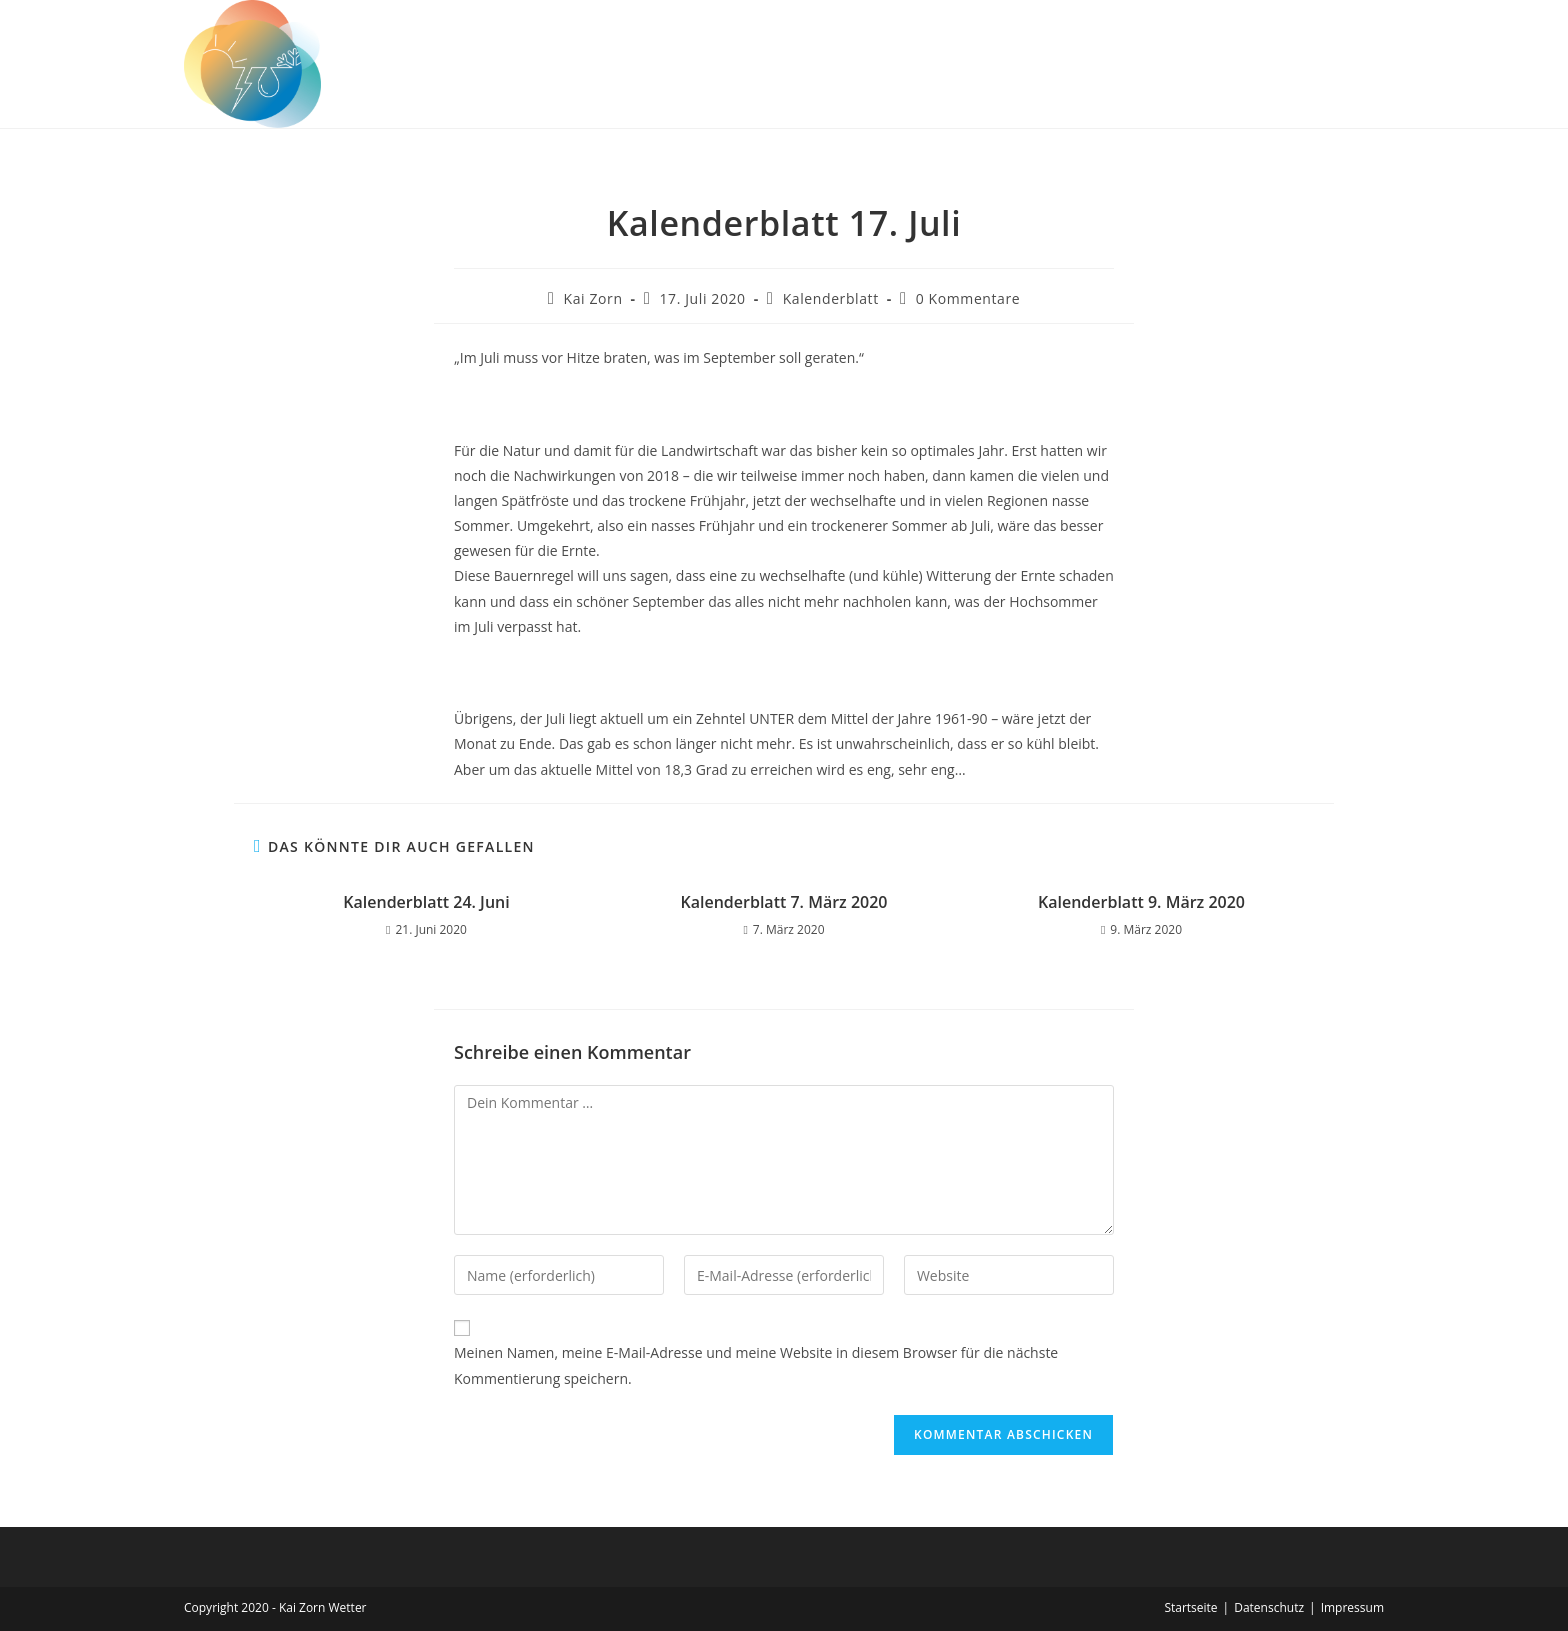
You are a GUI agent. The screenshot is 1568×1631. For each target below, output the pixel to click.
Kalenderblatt (831, 298)
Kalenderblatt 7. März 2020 (784, 902)
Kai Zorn (593, 298)
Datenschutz (1269, 1607)
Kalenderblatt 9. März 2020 (1141, 902)
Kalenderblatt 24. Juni (426, 902)
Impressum (1352, 1607)
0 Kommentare (968, 298)
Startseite (1190, 1607)
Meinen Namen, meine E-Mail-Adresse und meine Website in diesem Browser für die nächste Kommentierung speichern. (756, 1365)
